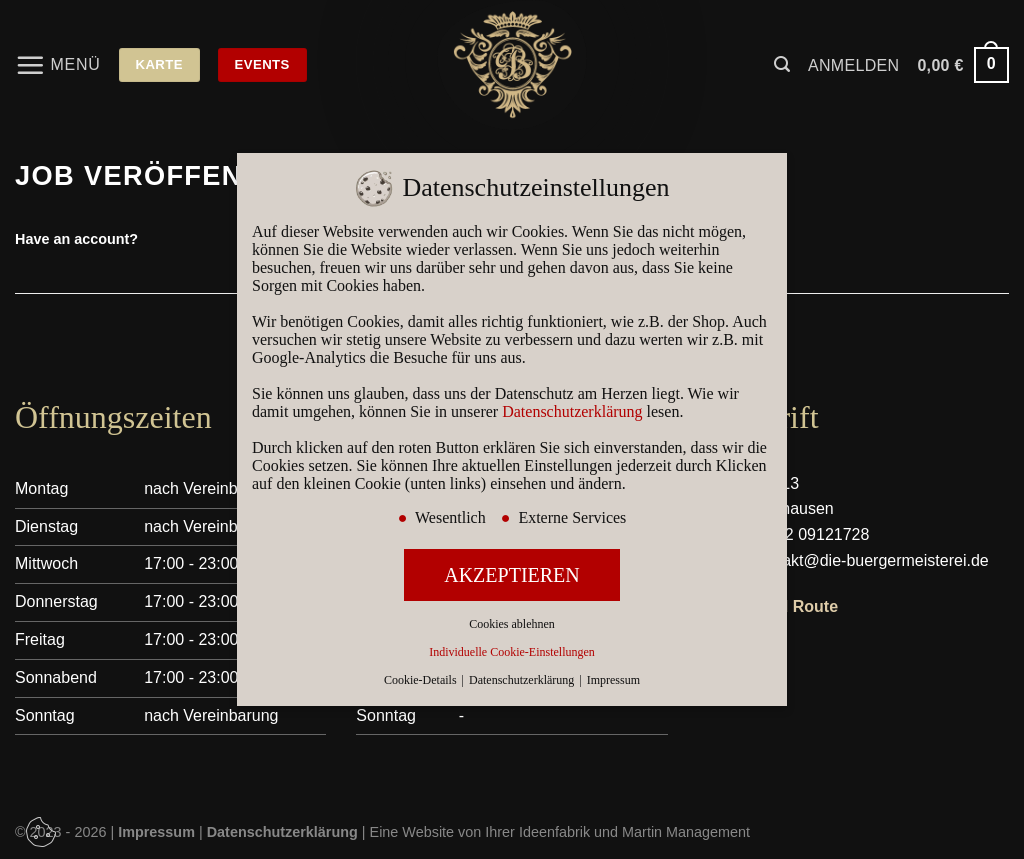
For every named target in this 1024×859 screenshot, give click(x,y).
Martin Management (686, 832)
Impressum (613, 680)
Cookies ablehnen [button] (512, 624)
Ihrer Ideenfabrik (537, 832)
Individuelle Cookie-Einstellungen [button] (512, 652)
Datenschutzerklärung (572, 411)
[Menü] (58, 65)
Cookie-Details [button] (422, 680)
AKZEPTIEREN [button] (512, 575)
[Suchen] (782, 64)
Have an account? (76, 239)
